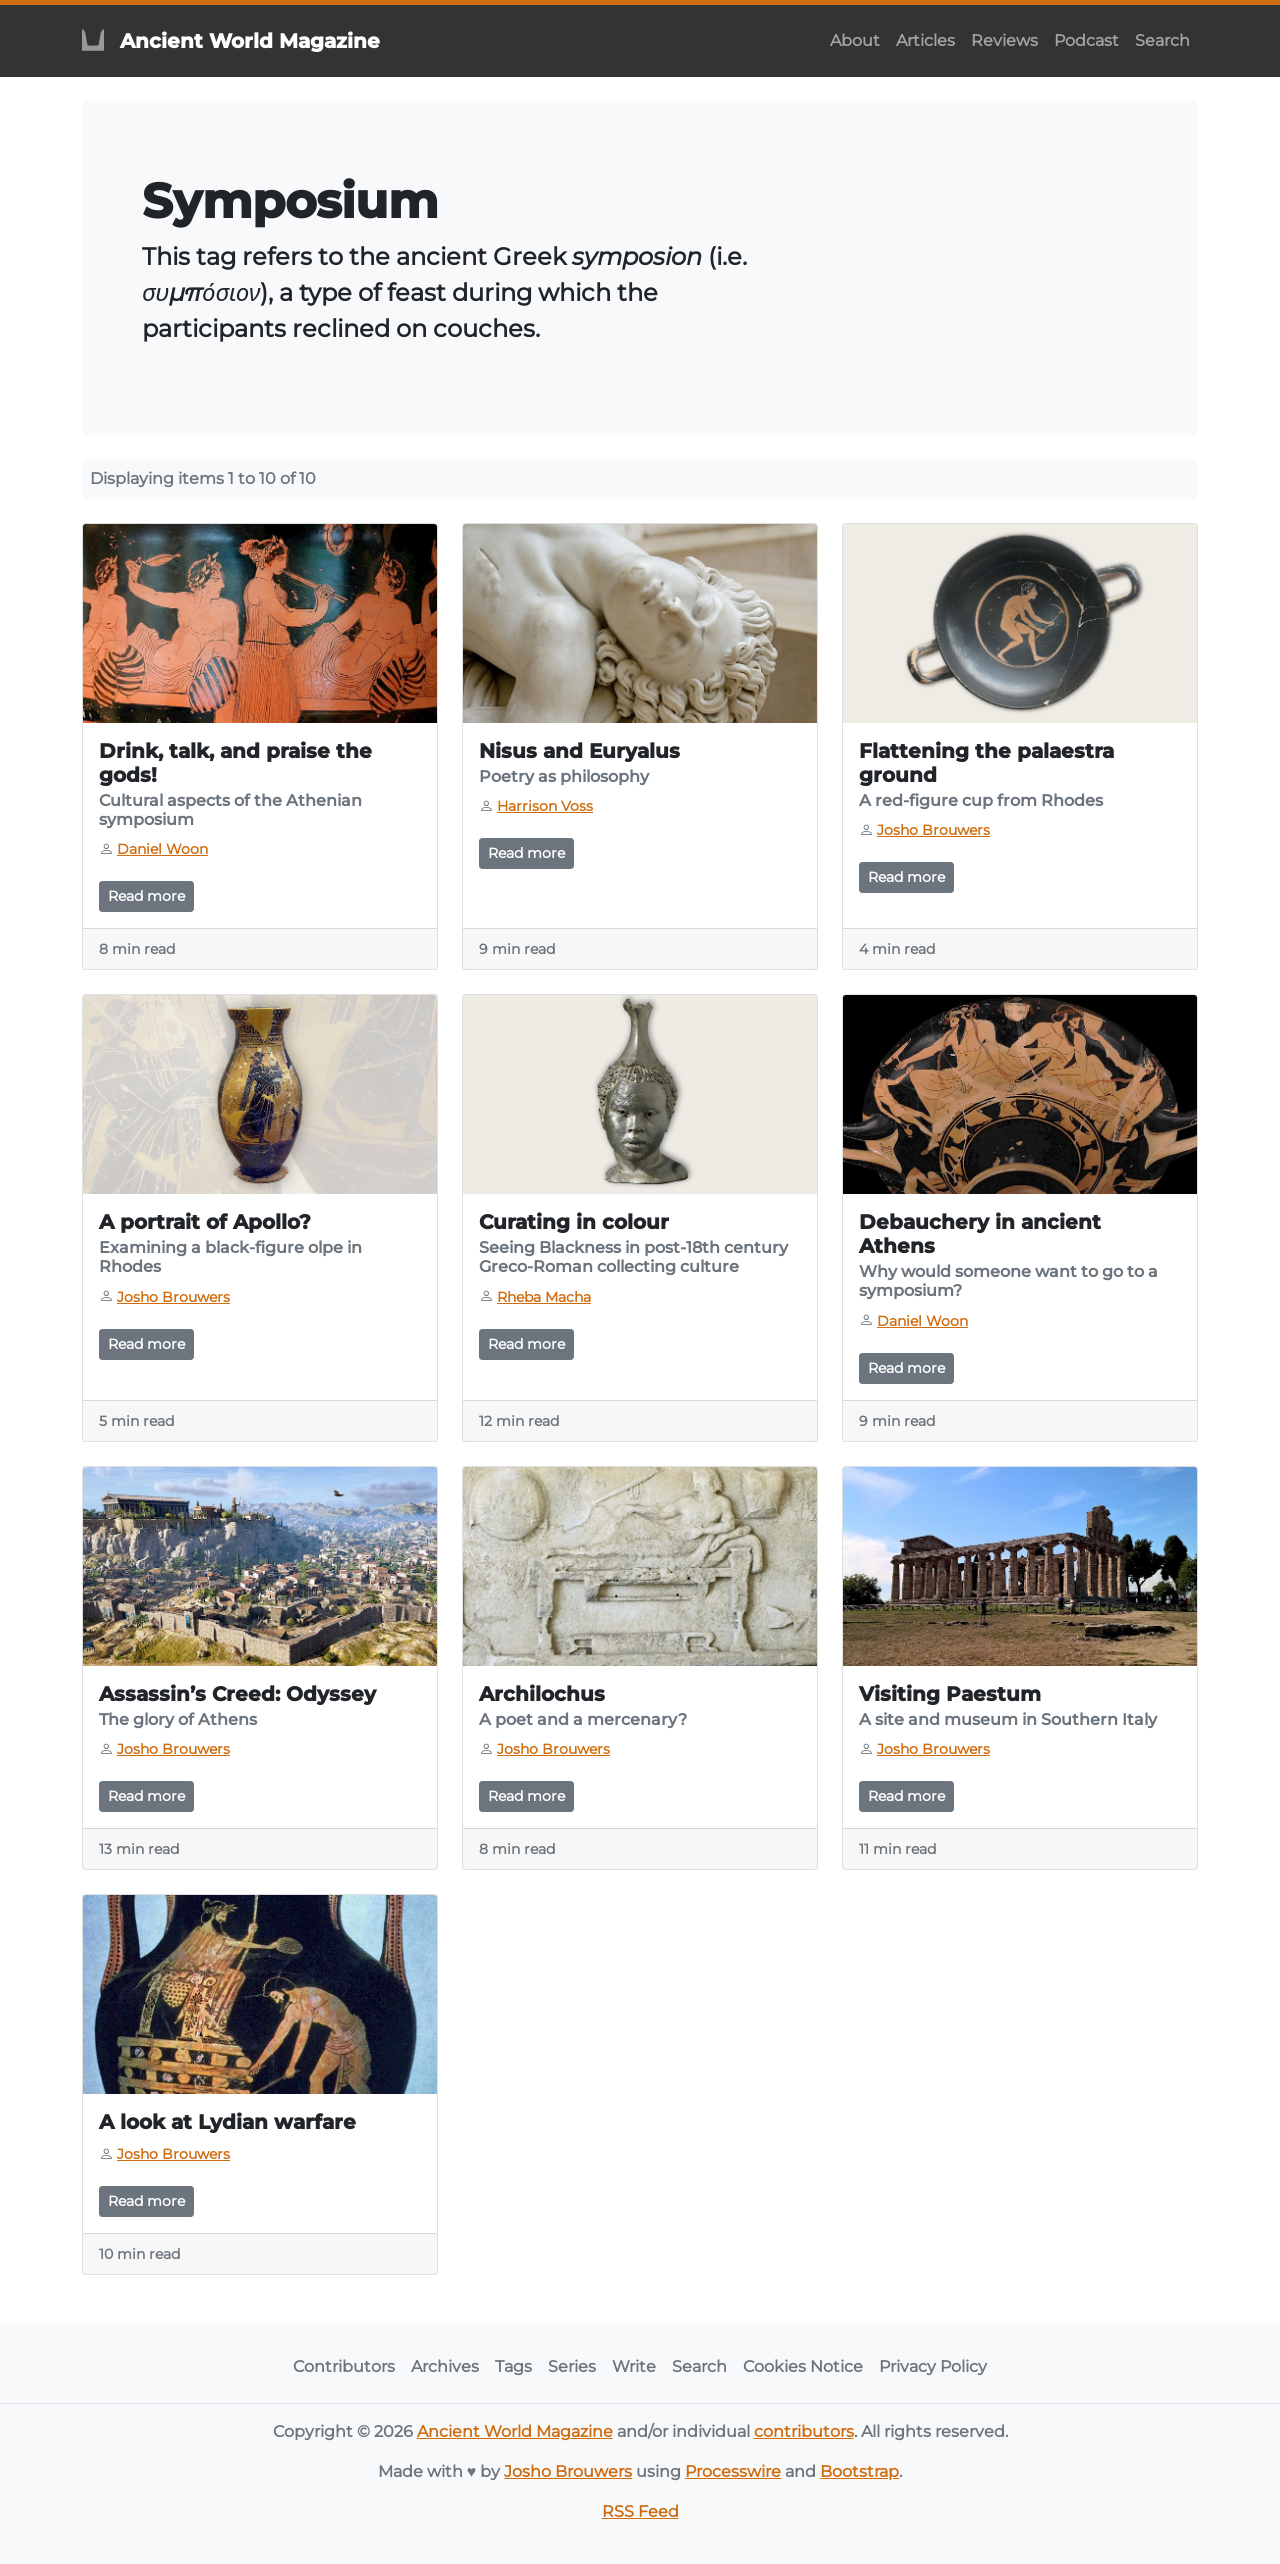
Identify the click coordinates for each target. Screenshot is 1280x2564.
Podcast (1086, 40)
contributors (804, 2431)
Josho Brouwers (568, 2471)
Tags (513, 2366)
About (855, 40)
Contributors (344, 2366)
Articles (925, 40)
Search (1162, 40)
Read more (146, 896)
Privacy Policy (933, 2366)
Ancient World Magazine (515, 2431)
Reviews (1004, 40)
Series (572, 2366)
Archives (445, 2366)
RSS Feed (640, 2511)
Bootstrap (859, 2471)
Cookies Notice (803, 2366)
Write (634, 2366)
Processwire (733, 2471)
